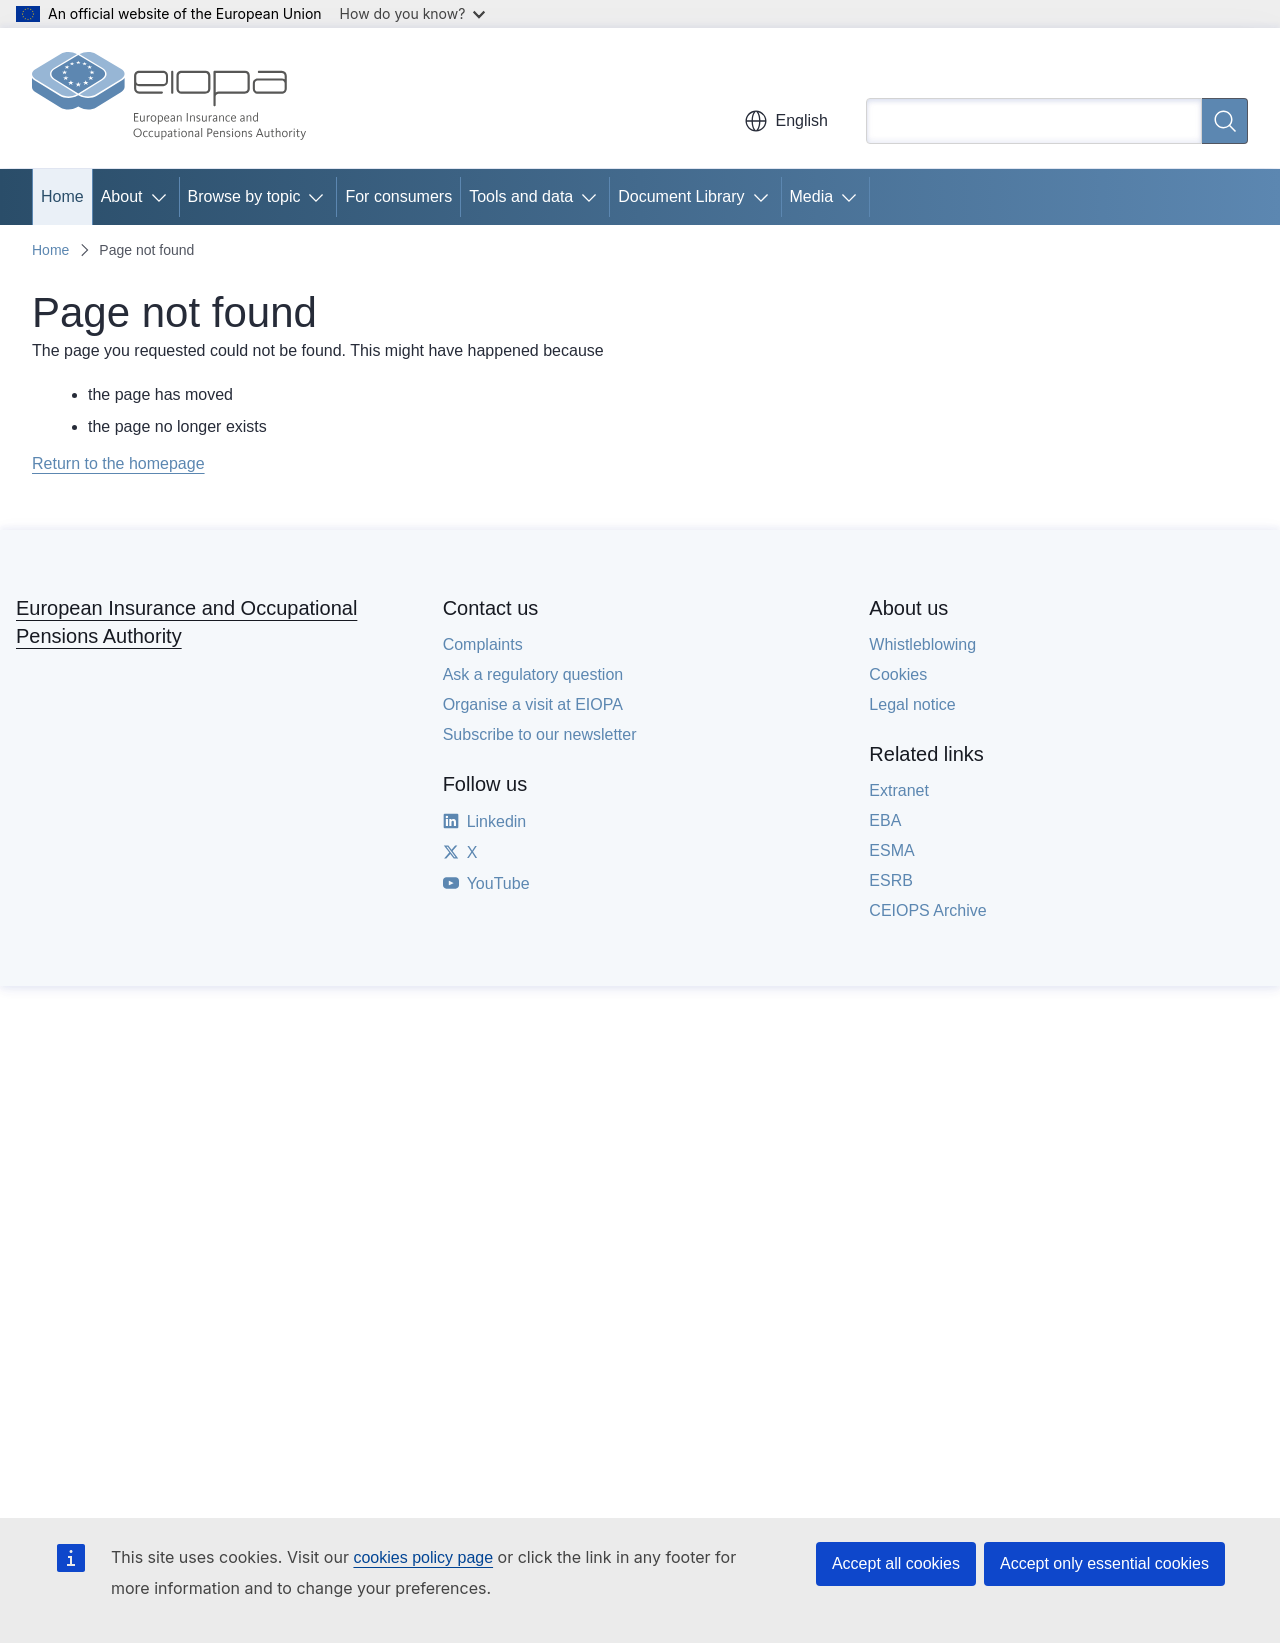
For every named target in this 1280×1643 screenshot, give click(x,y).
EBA (885, 820)
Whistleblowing (922, 644)
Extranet (899, 790)
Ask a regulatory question (533, 674)
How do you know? (413, 13)
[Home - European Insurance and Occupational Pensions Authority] (169, 98)
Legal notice (912, 704)
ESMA (891, 850)
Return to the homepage (118, 463)
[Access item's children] (163, 197)
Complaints (483, 644)
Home (62, 196)
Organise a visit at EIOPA (533, 704)
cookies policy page (423, 1557)
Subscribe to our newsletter (540, 734)
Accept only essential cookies (1104, 1563)
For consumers (398, 196)
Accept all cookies (896, 1563)
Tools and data (521, 196)
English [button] (786, 121)
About (122, 196)
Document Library (681, 196)
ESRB (891, 880)
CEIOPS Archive (927, 910)
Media (812, 196)
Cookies (898, 674)
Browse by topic (244, 196)
